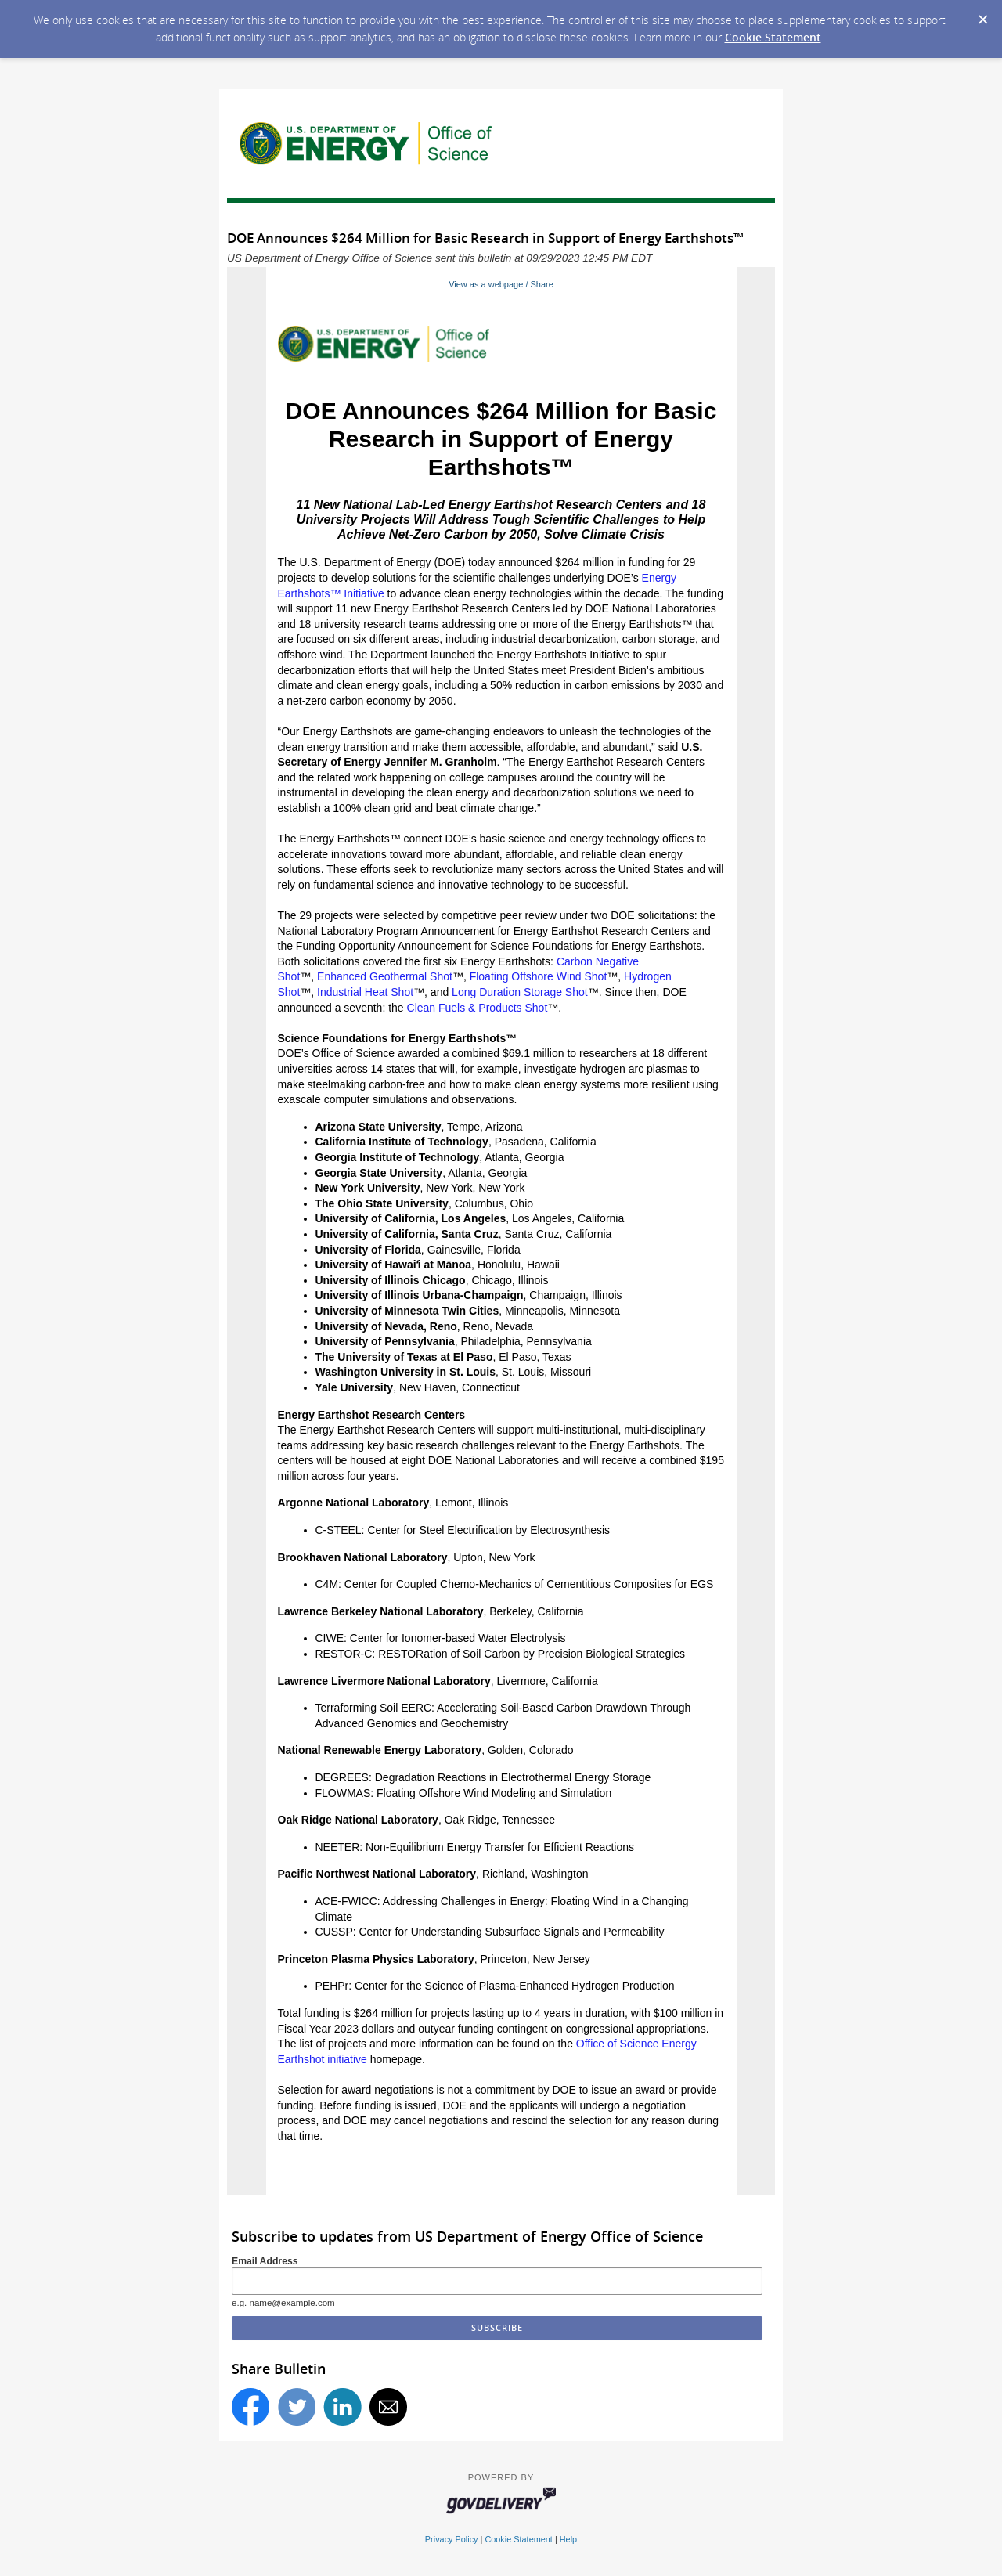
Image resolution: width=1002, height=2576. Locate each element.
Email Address (265, 2261)
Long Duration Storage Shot (520, 992)
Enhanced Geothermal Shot (384, 976)
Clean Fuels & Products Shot (477, 1007)
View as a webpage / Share (501, 284)
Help (568, 2539)
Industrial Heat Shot (365, 992)
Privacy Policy (451, 2539)
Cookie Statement (773, 37)
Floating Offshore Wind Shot (538, 976)
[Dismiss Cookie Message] (982, 15)
